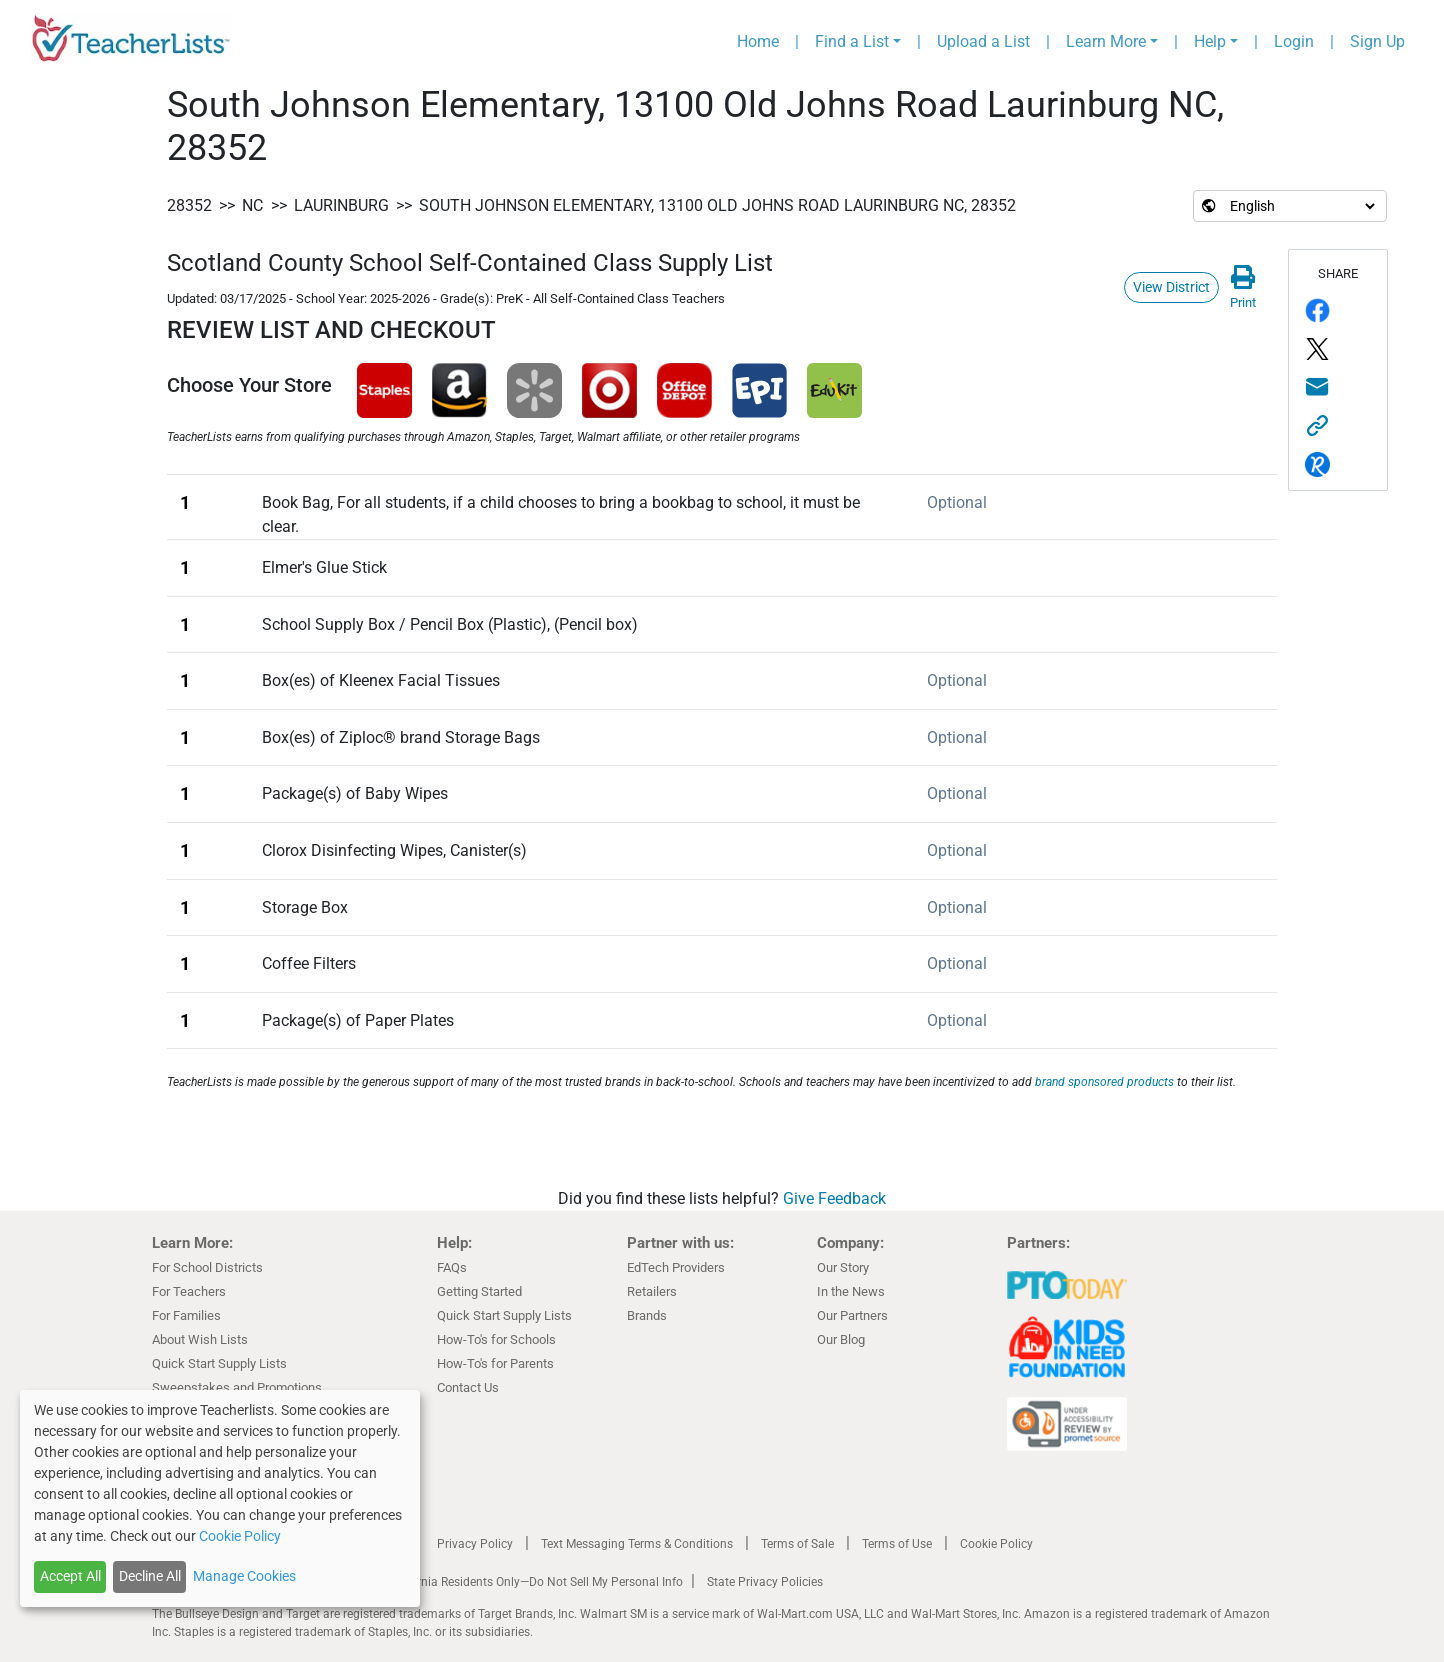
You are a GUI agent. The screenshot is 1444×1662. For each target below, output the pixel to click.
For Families (186, 1315)
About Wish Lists (200, 1339)
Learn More (1106, 41)
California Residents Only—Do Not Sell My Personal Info (534, 1582)
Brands (647, 1315)
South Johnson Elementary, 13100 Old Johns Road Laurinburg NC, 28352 (717, 205)
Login (1294, 41)
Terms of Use (897, 1544)
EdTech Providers (676, 1267)
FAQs (452, 1267)
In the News (851, 1291)
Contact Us (468, 1387)
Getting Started (479, 1291)
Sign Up (1377, 41)
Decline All (150, 1576)
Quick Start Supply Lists (219, 1363)
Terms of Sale (797, 1544)
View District (1171, 287)
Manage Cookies (244, 1576)
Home (758, 41)
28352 (189, 205)
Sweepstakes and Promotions (237, 1387)
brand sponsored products (1104, 1082)
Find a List (852, 41)
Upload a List (983, 41)
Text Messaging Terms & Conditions (637, 1544)
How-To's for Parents (495, 1363)
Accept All (70, 1576)
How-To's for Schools (496, 1339)
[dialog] (220, 1498)
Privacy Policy (475, 1544)
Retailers (652, 1291)
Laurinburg (341, 205)
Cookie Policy (996, 1544)
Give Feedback (834, 1198)
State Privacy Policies (765, 1582)
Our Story (843, 1267)
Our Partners (852, 1315)
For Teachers (189, 1291)
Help (1210, 41)
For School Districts (207, 1267)
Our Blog (841, 1339)
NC (252, 205)
